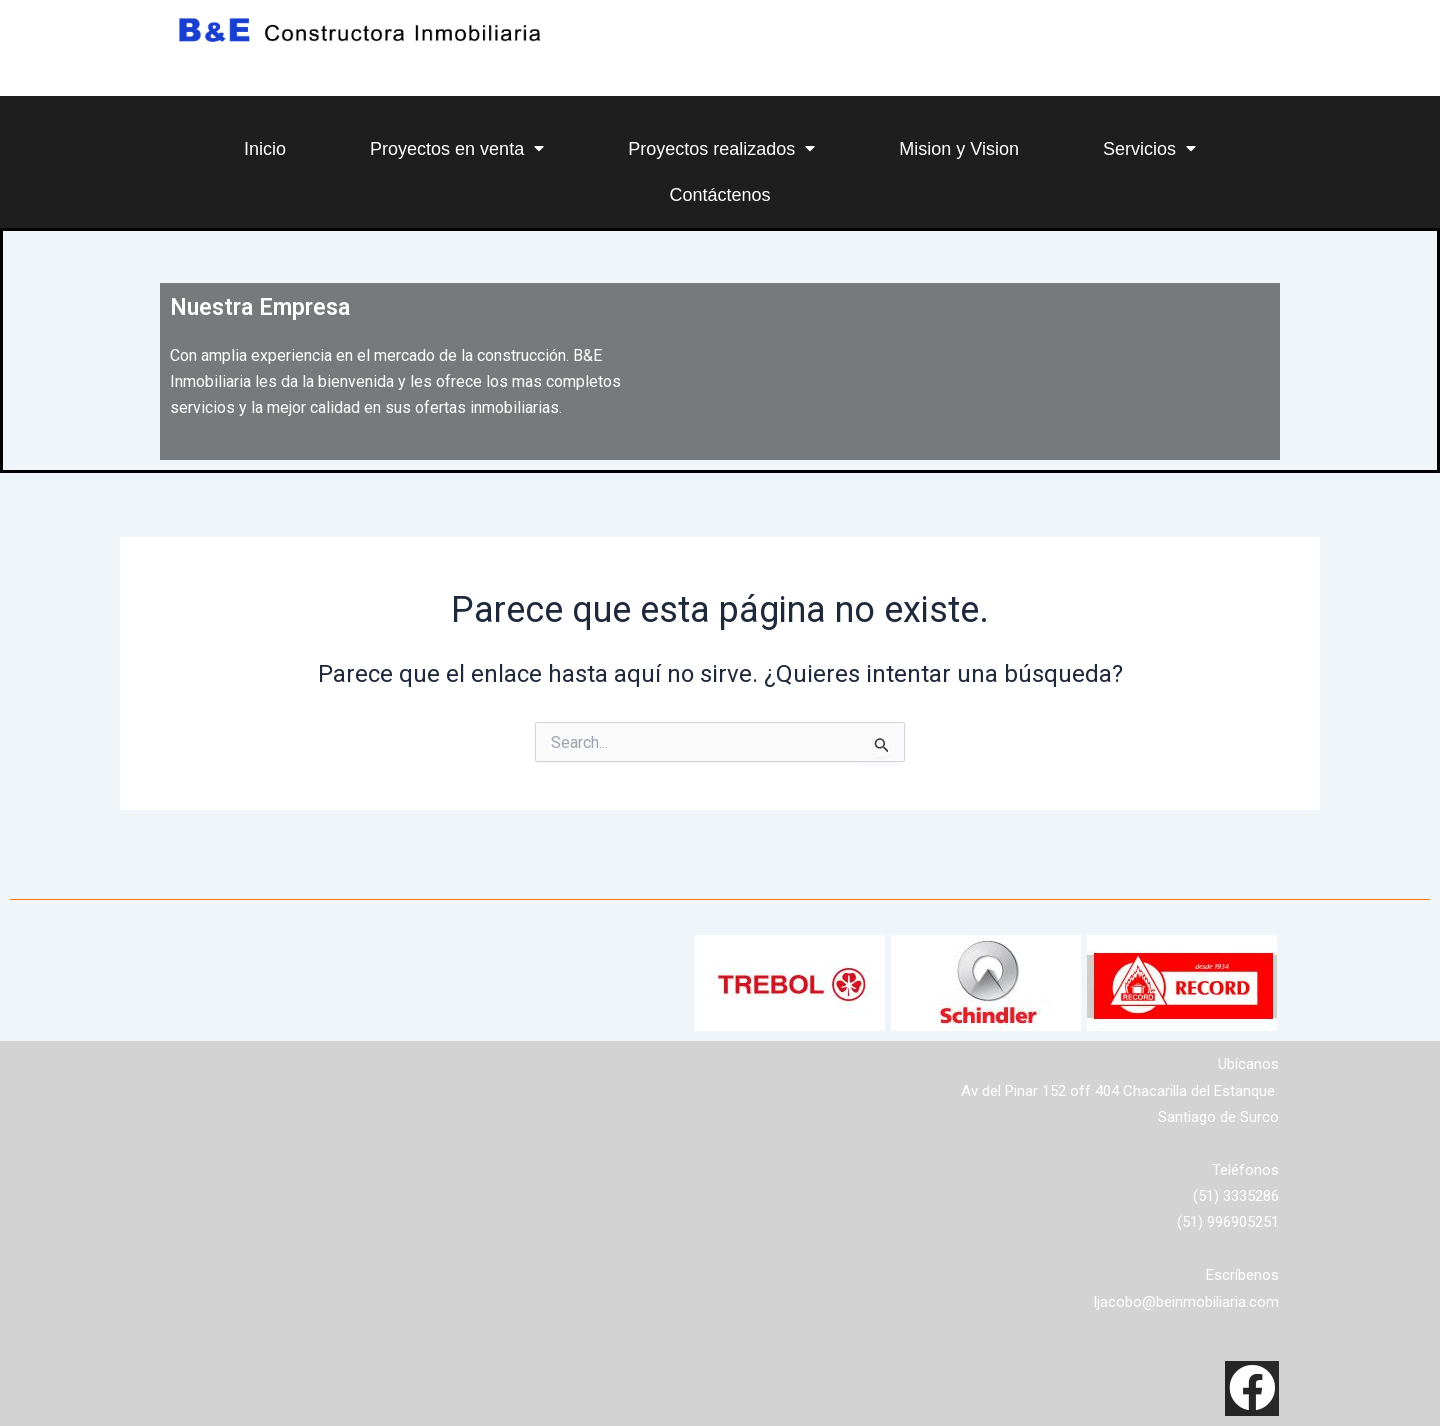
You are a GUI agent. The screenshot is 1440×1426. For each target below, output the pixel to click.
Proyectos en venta (457, 148)
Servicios (1149, 148)
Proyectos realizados (721, 148)
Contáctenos (719, 195)
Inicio (265, 149)
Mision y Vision (959, 149)
